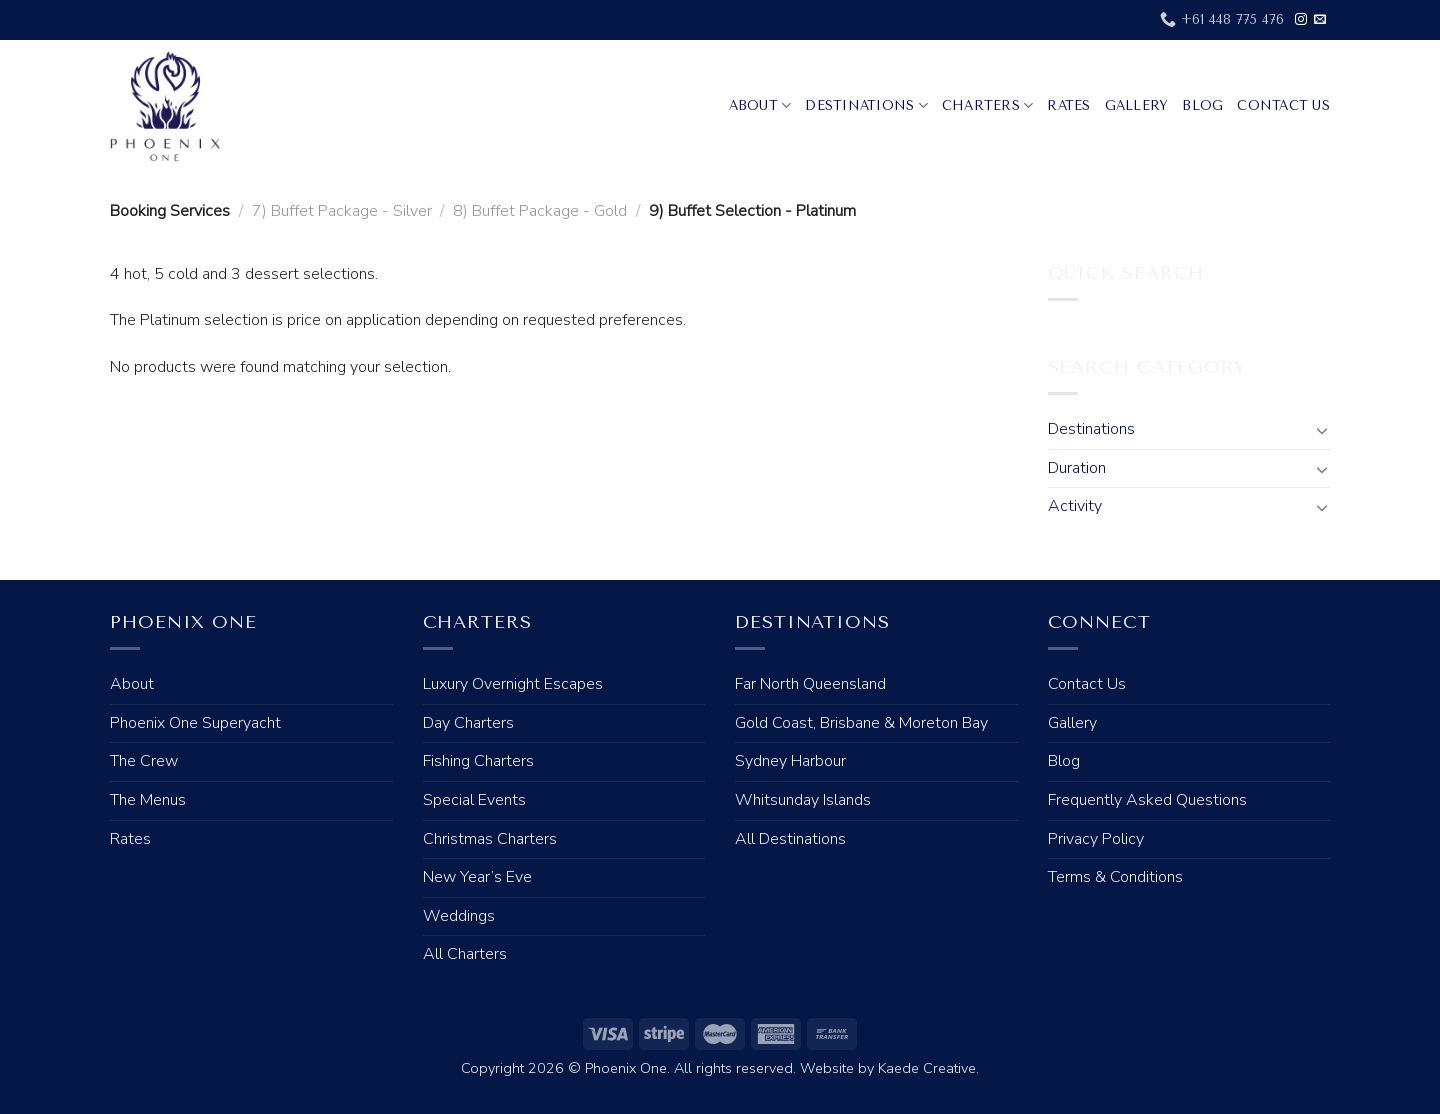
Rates (1068, 105)
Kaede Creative (927, 1068)
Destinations (866, 105)
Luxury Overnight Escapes (513, 684)
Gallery (1137, 105)
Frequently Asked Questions (1147, 800)
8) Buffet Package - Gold (540, 211)
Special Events (474, 800)
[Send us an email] (1320, 20)
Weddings (459, 916)
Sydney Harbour (790, 761)
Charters (988, 105)
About (760, 105)
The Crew (144, 761)
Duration (1077, 468)
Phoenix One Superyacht (195, 723)
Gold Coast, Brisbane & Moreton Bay (861, 723)
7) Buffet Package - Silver (342, 211)
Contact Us (1283, 105)
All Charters (465, 954)
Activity (1075, 506)
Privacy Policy (1096, 839)
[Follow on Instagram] (1301, 20)
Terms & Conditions (1115, 877)
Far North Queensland (810, 684)
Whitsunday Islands (803, 800)
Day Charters (468, 723)
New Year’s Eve (477, 877)
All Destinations (790, 839)
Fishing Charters (478, 761)
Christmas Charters (490, 839)
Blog (1202, 105)
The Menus (148, 800)
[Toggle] (1322, 430)
